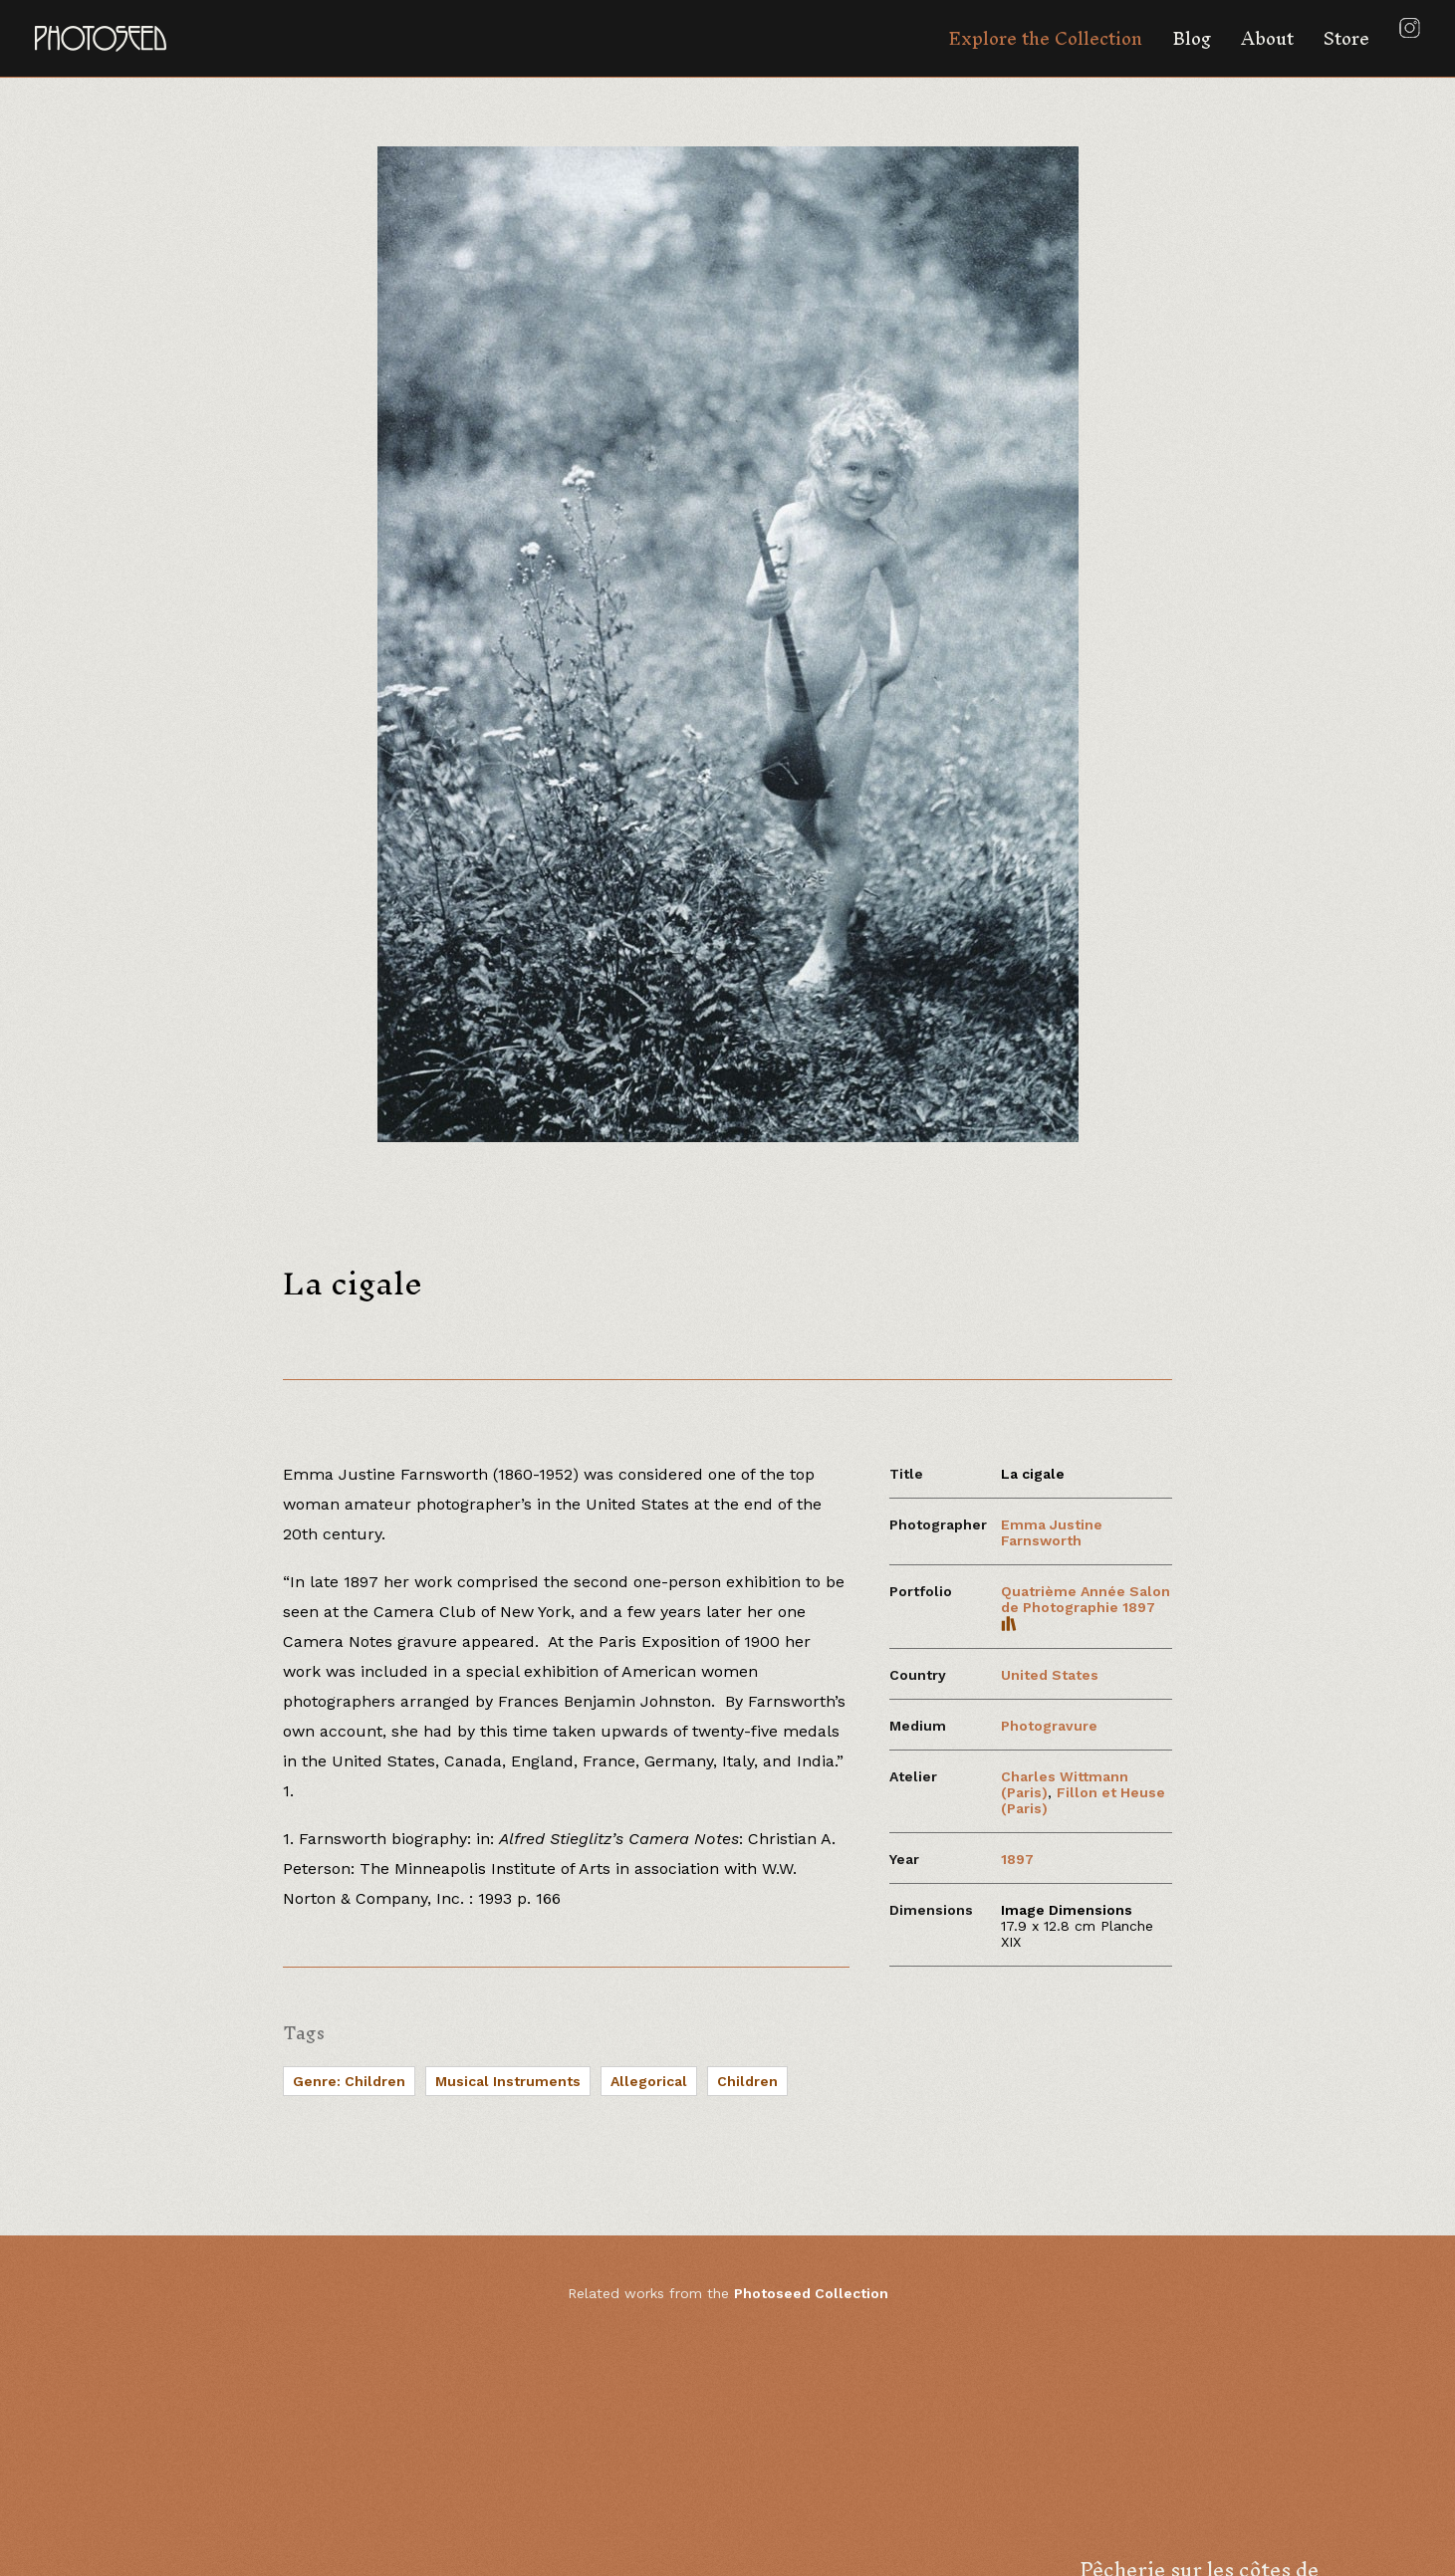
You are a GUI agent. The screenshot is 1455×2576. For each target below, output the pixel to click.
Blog (1191, 38)
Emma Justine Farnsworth (1051, 1532)
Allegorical (648, 2081)
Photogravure (1049, 1726)
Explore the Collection (1045, 38)
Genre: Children (349, 2081)
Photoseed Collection (811, 2293)
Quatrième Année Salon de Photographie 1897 (1085, 1607)
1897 (1017, 1859)
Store (1346, 38)
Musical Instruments (508, 2081)
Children (747, 2081)
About (1267, 38)
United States (1049, 1675)
